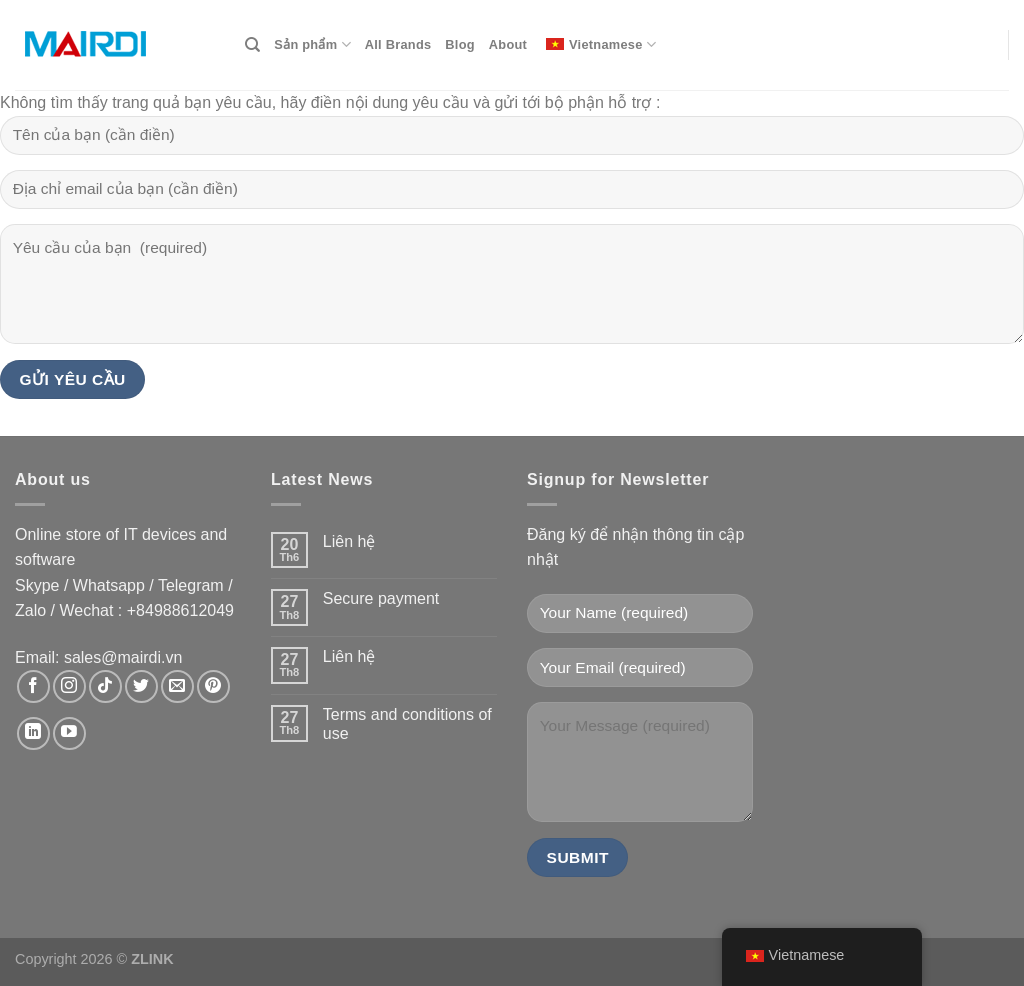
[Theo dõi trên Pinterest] (213, 686)
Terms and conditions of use (407, 724)
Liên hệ (349, 541)
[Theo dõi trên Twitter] (141, 686)
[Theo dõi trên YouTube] (69, 733)
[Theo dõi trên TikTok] (105, 686)
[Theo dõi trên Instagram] (69, 686)
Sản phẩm (312, 44)
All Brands (398, 44)
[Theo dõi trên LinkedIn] (33, 733)
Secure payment (381, 598)
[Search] (252, 45)
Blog (459, 44)
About (508, 44)
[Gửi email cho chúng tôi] (177, 686)
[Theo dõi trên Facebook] (33, 686)
